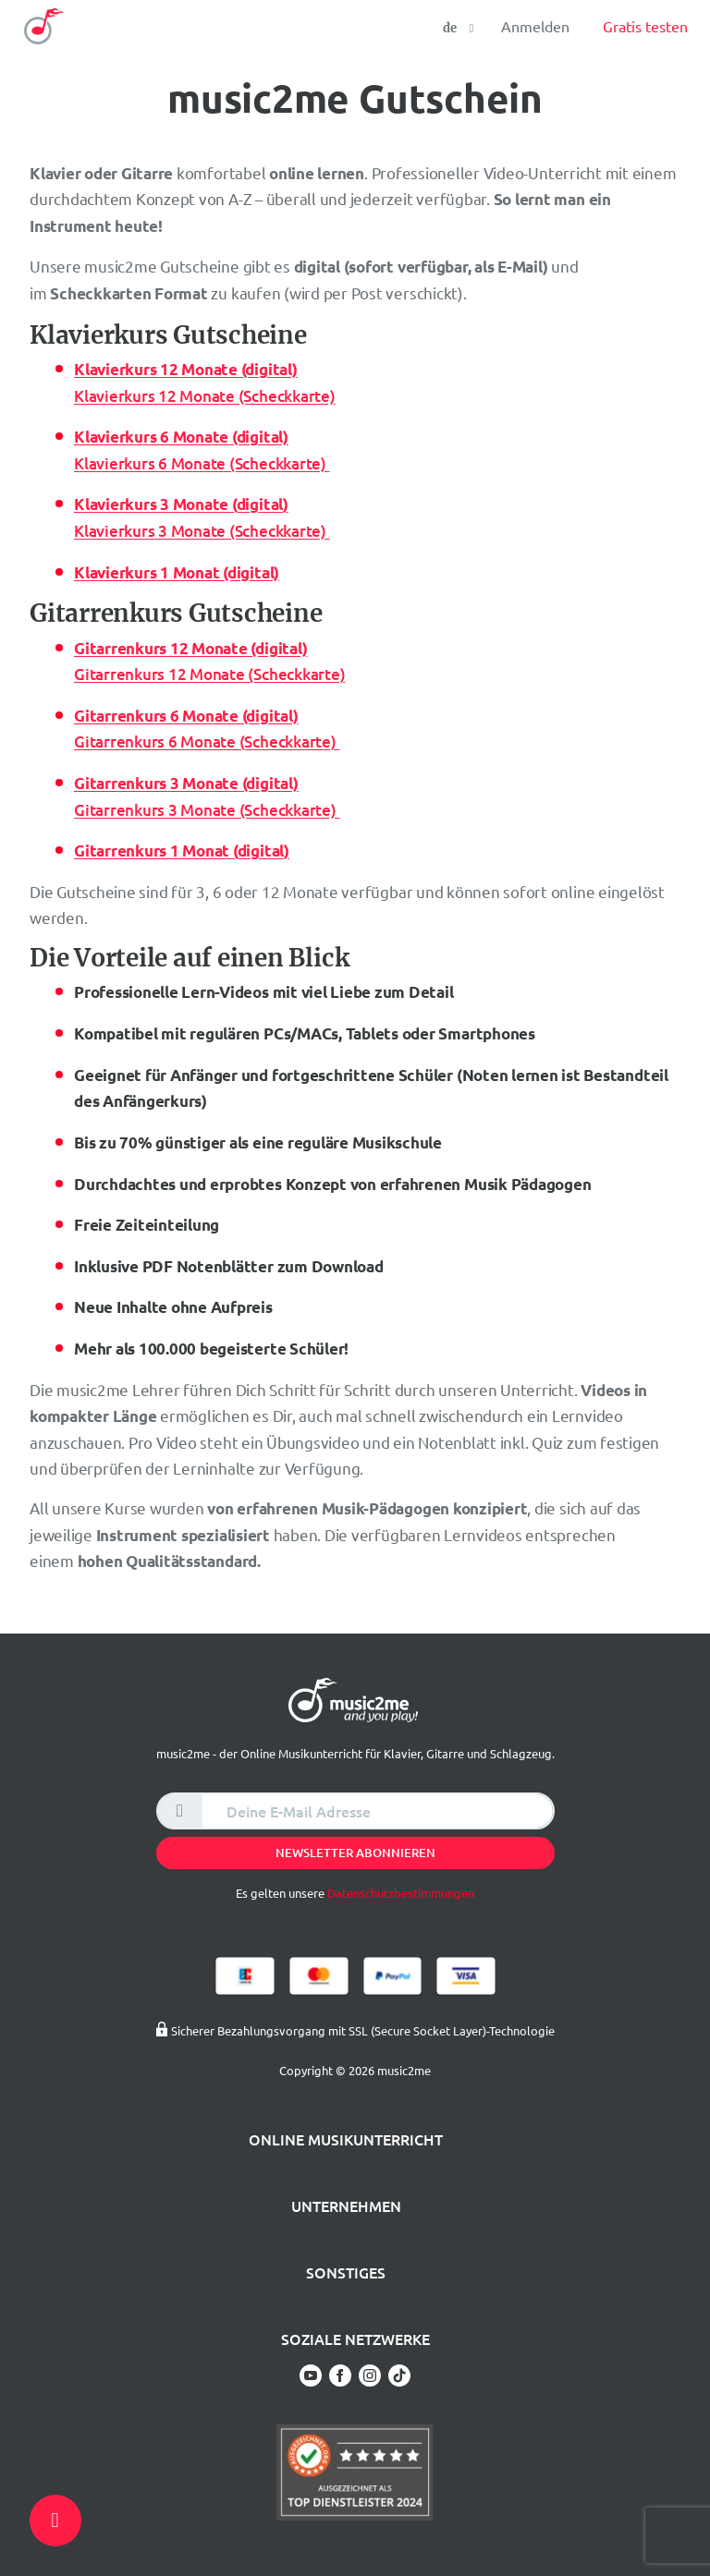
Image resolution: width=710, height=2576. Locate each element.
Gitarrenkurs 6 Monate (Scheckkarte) (206, 741)
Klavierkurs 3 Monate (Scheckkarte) (202, 530)
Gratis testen (645, 26)
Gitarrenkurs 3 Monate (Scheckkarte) (206, 809)
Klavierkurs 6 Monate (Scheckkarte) (202, 463)
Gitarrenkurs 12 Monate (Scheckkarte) (209, 674)
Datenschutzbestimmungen (400, 1893)
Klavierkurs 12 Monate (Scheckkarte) (205, 396)
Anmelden (535, 26)
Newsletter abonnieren (355, 1852)
